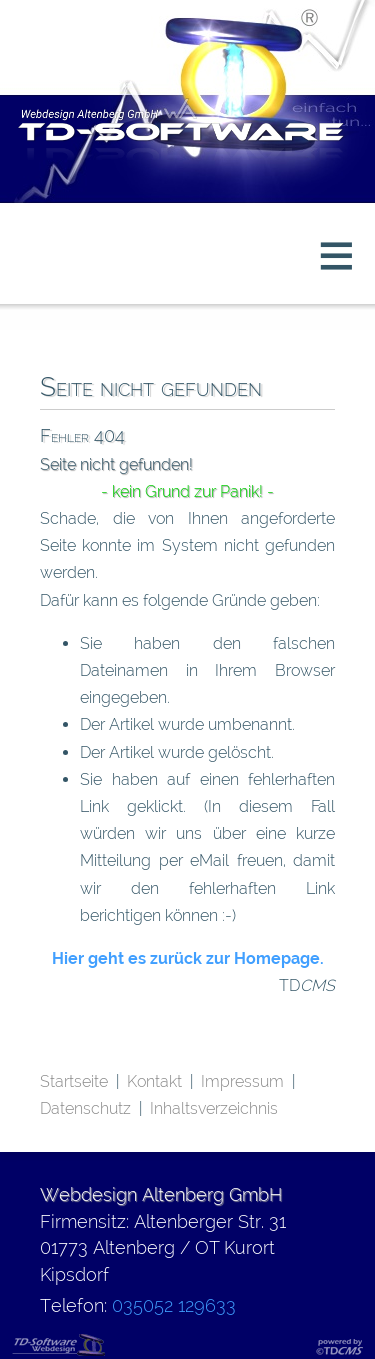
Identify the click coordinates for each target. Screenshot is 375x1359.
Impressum (242, 1081)
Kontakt (154, 1081)
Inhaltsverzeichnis (214, 1108)
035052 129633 (174, 1305)
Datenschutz (85, 1108)
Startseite (74, 1081)
